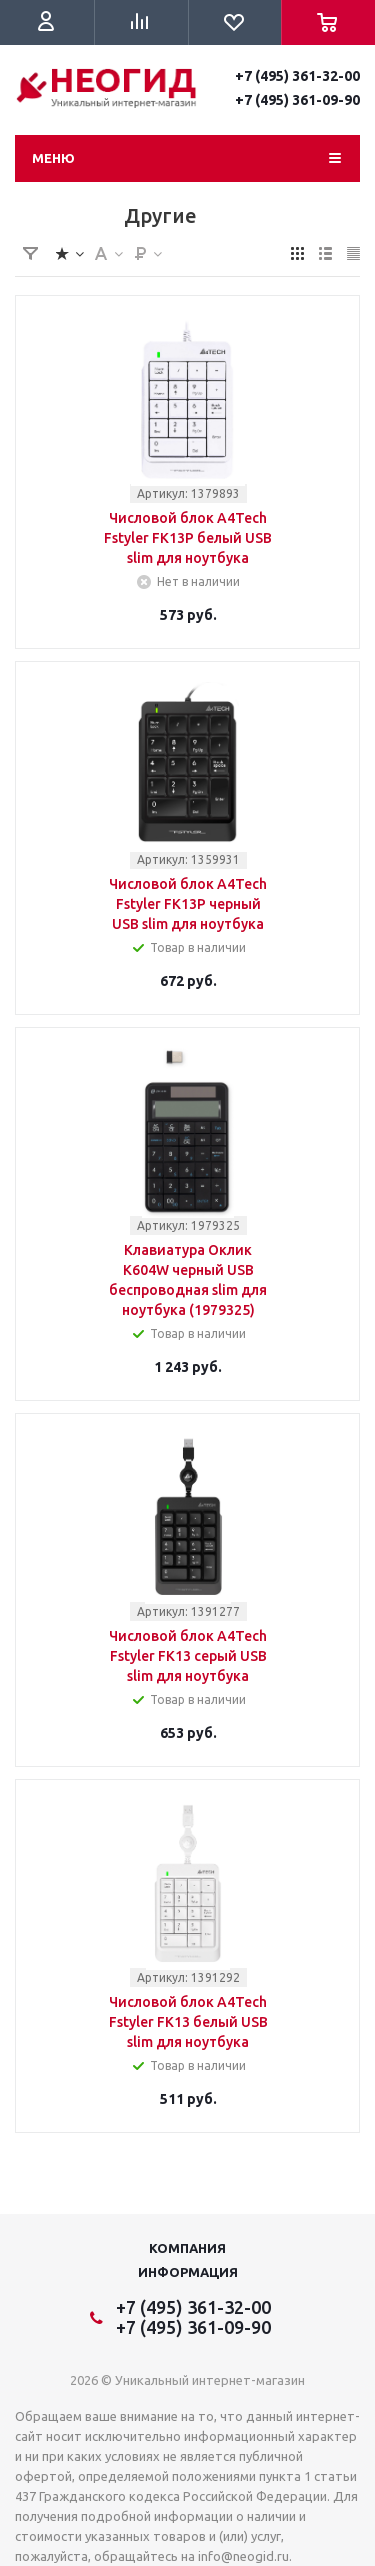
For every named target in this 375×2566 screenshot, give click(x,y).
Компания (187, 2248)
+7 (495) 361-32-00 (297, 76)
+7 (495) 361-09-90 (297, 100)
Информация (188, 2272)
